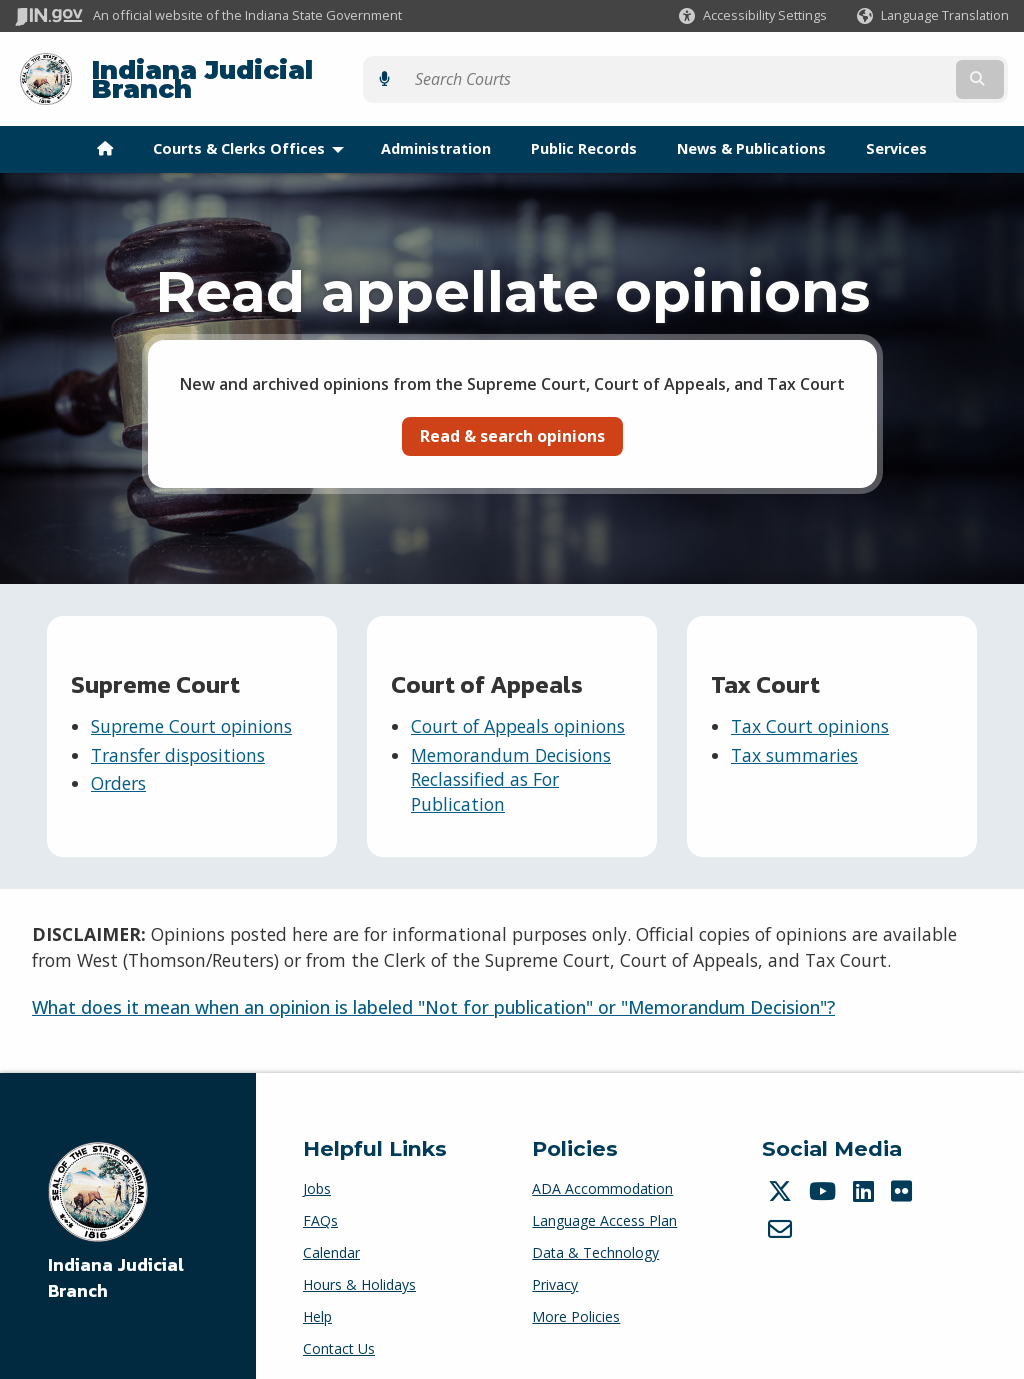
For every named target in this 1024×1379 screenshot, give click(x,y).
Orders (118, 768)
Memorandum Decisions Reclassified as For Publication (511, 763)
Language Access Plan (604, 1205)
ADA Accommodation (602, 1173)
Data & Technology (595, 1237)
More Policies (576, 1301)
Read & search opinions (512, 420)
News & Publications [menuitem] (751, 133)
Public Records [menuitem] (584, 133)
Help (317, 1301)
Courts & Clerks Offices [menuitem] (253, 133)
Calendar (331, 1237)
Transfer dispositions (178, 739)
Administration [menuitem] (436, 133)
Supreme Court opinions (191, 711)
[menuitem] (105, 134)
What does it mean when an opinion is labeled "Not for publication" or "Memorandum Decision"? (433, 992)
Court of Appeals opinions (518, 711)
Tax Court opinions (810, 711)
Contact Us (339, 1333)
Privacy (555, 1269)
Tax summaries (794, 739)
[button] (753, 15)
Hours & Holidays (359, 1269)
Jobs (317, 1173)
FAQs (320, 1205)
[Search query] (888, 71)
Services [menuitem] (896, 133)
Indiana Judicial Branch (250, 71)
